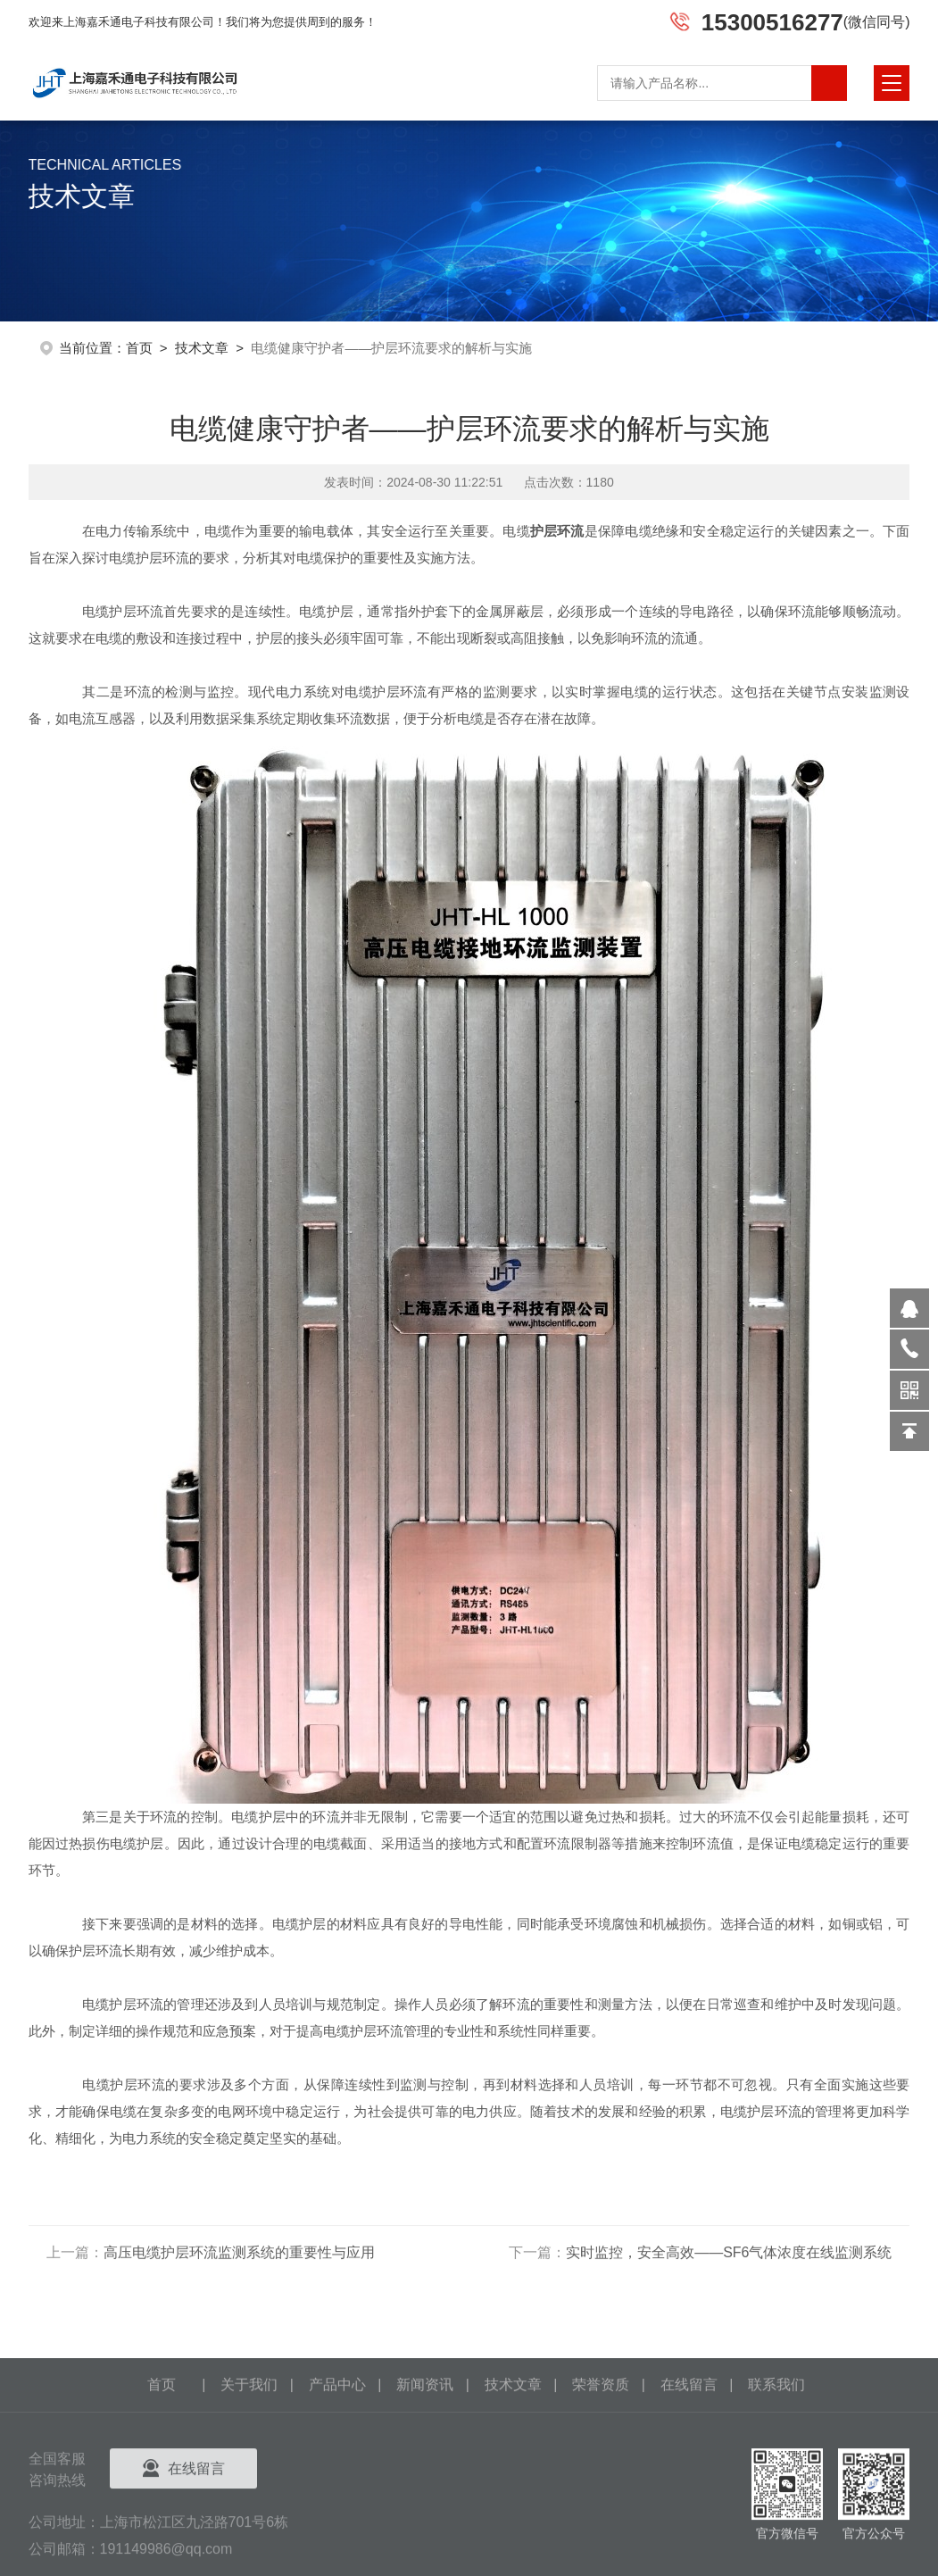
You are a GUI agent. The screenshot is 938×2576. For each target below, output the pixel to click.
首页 (139, 346)
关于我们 (249, 2481)
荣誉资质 (600, 2481)
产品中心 (337, 2481)
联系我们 (776, 2481)
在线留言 (689, 2481)
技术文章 (201, 346)
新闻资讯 (424, 2481)
